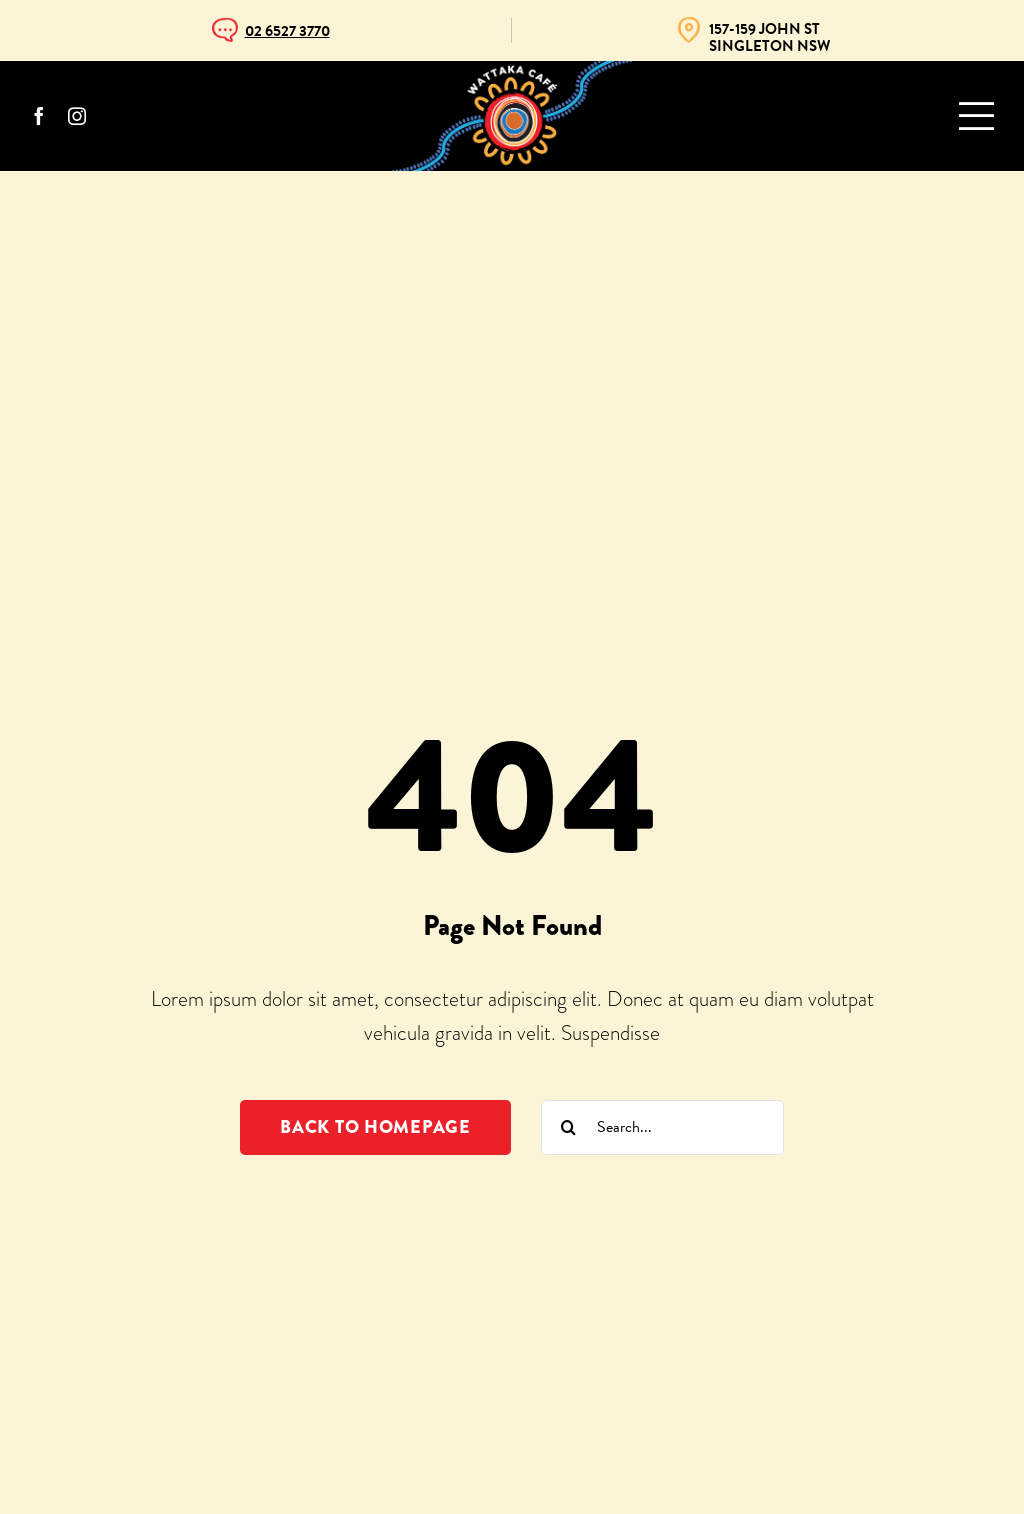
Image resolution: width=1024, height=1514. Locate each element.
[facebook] (39, 116)
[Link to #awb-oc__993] (976, 116)
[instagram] (77, 116)
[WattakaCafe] (512, 71)
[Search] (568, 1127)
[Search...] (662, 1127)
